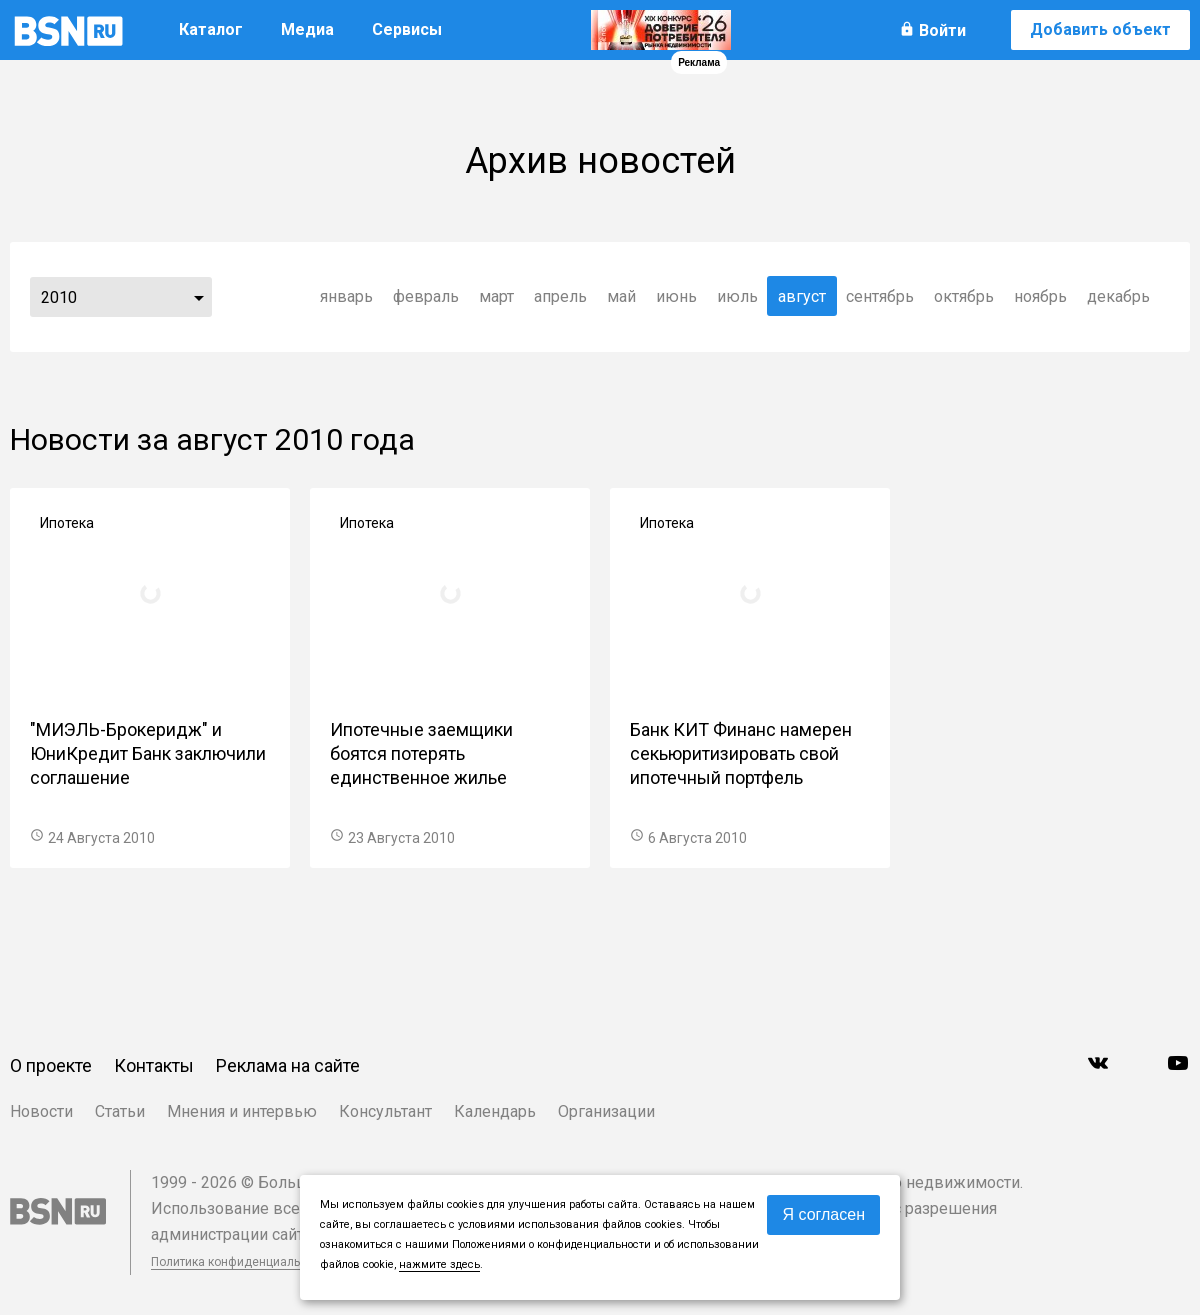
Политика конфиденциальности (242, 1262)
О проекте (51, 1065)
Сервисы (407, 29)
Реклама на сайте (288, 1065)
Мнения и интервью (242, 1111)
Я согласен (823, 1214)
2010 (59, 297)
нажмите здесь (439, 1264)
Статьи (120, 1111)
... (199, 297)
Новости (41, 1111)
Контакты (154, 1065)
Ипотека (67, 523)
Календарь (495, 1111)
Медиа (307, 29)
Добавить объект (1100, 29)
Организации (606, 1111)
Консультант (385, 1111)
